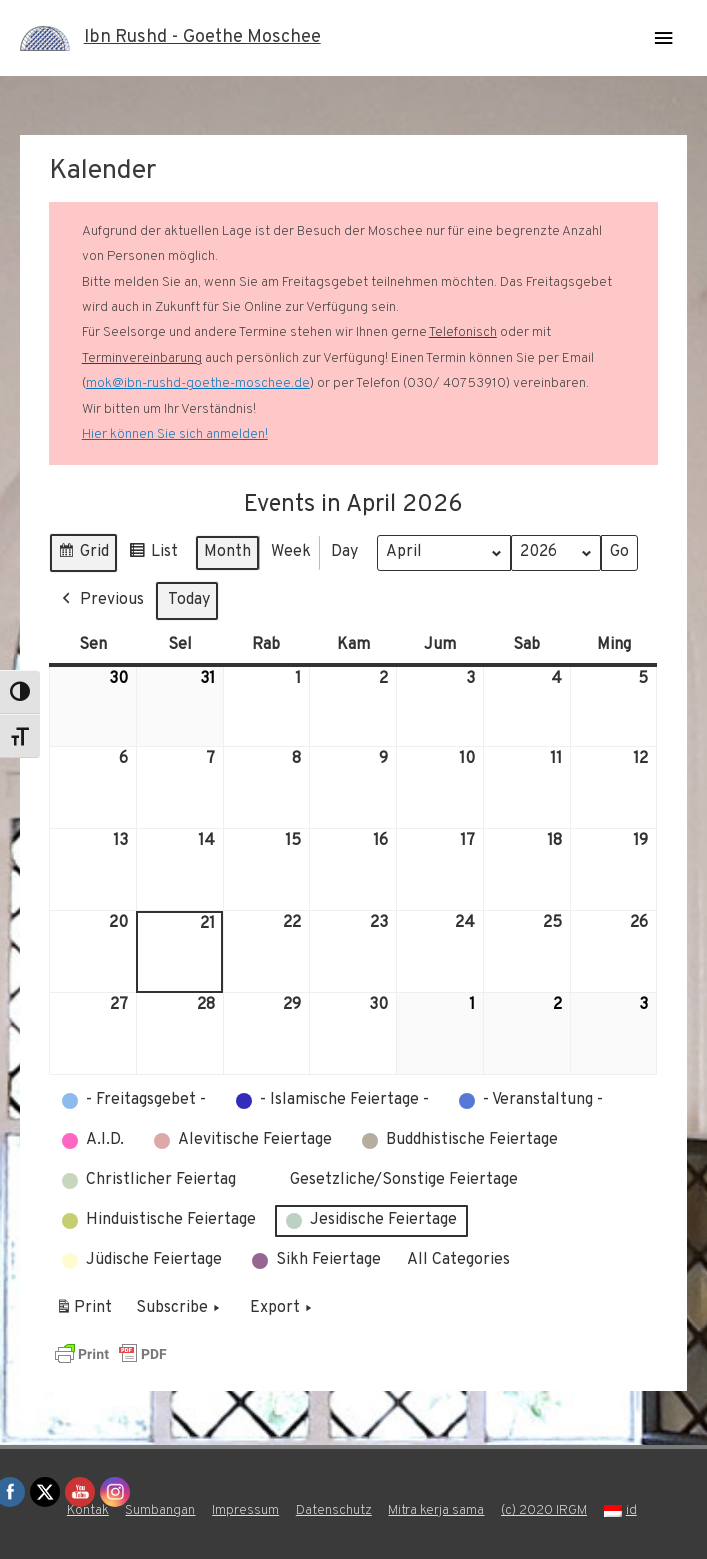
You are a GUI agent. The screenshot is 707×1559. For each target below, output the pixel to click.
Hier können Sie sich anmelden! (175, 434)
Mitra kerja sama (436, 1510)
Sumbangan (160, 1510)
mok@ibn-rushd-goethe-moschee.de (198, 383)
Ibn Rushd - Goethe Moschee (202, 37)
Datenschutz (334, 1510)
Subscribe (180, 1309)
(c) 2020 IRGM (544, 1510)
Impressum (245, 1510)
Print (83, 1312)
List (153, 555)
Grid (83, 555)
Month (227, 552)
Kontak (88, 1510)
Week (291, 552)
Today (189, 600)
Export (283, 1309)
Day (344, 552)
